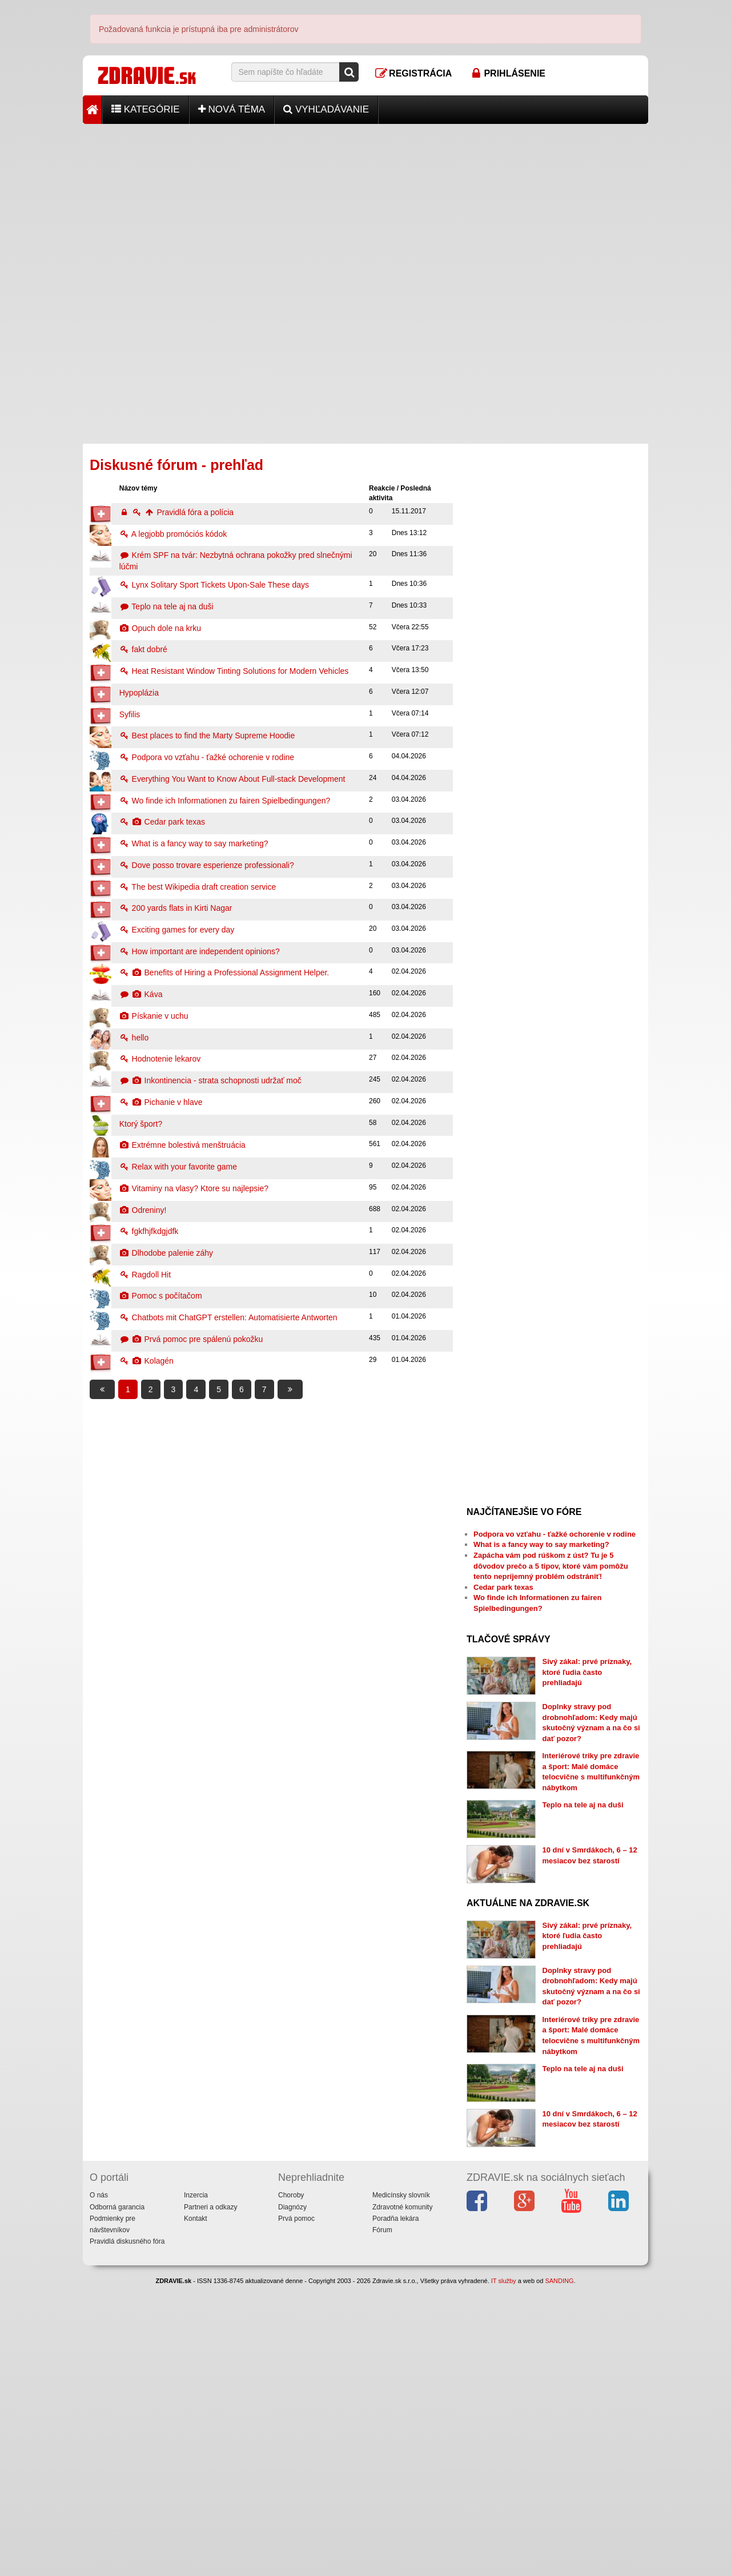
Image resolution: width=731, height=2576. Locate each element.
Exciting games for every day (177, 929)
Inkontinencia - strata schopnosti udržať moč (210, 1080)
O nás (99, 2485)
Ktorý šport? (140, 1123)
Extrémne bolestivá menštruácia (182, 1145)
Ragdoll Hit (145, 1274)
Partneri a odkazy (210, 2497)
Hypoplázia (139, 692)
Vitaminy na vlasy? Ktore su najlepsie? (193, 1188)
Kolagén (146, 1360)
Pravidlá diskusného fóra (127, 2531)
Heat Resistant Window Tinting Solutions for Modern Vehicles (234, 671)
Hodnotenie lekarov (160, 1058)
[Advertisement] (365, 204)
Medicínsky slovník (401, 2485)
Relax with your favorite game (178, 1166)
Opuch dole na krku (160, 628)
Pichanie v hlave (161, 1102)
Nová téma (232, 109)
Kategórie (145, 109)
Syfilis (129, 714)
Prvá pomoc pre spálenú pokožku (191, 1339)
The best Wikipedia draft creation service (197, 886)
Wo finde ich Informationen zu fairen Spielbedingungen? (225, 800)
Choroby (291, 2485)
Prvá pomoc (296, 2508)
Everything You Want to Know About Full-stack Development (232, 778)
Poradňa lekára (395, 2508)
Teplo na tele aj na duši (166, 606)
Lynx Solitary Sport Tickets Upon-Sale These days (214, 584)
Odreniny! (143, 1210)
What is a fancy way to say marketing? (193, 843)
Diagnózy (292, 2497)
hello (133, 1037)
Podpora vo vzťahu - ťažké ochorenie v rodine (206, 757)
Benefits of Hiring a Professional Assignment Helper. (224, 972)
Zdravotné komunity (402, 2497)
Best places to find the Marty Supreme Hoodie (207, 735)
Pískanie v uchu (153, 1015)
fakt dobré (143, 649)
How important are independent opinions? (199, 951)
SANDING (559, 2570)
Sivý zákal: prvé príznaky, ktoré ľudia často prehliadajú (587, 1672)
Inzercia (196, 2485)
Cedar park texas (162, 821)
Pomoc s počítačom (160, 1295)
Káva (141, 994)
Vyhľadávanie (326, 109)
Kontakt (195, 2508)
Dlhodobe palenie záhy (166, 1252)
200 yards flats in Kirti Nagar (175, 908)
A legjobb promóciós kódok (173, 533)
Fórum (382, 2519)
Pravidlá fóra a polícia (176, 512)
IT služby (503, 2570)
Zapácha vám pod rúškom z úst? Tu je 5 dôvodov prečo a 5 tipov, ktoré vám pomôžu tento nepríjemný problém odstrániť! (550, 1566)
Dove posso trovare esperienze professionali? (206, 865)
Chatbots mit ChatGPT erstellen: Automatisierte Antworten (228, 1317)
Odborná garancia (117, 2497)
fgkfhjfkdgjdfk (149, 1231)
